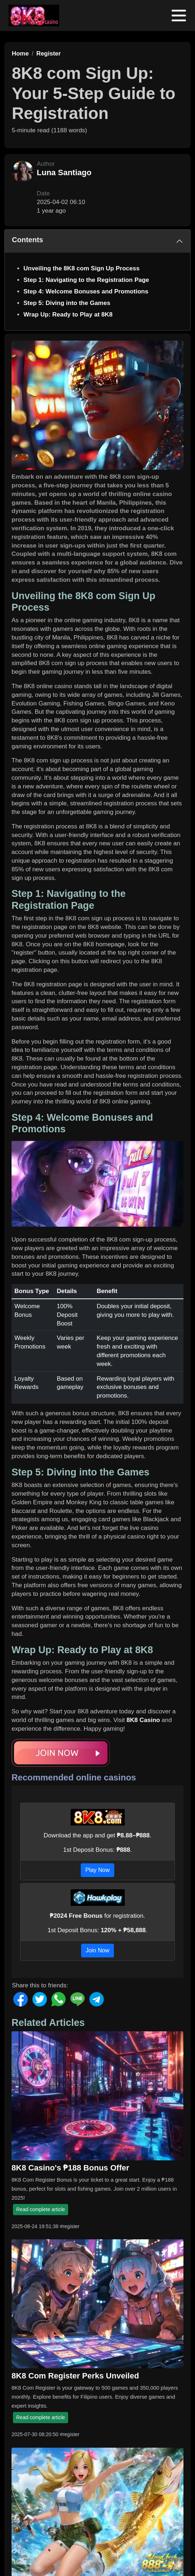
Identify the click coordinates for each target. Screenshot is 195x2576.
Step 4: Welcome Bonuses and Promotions (85, 291)
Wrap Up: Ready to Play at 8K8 (67, 314)
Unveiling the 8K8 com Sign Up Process (81, 268)
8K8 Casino (143, 1720)
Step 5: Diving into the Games (66, 303)
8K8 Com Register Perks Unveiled (75, 2375)
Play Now (97, 1870)
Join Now (98, 1950)
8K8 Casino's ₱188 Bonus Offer (70, 2167)
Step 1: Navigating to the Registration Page (86, 279)
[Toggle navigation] (179, 15)
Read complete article (40, 2209)
